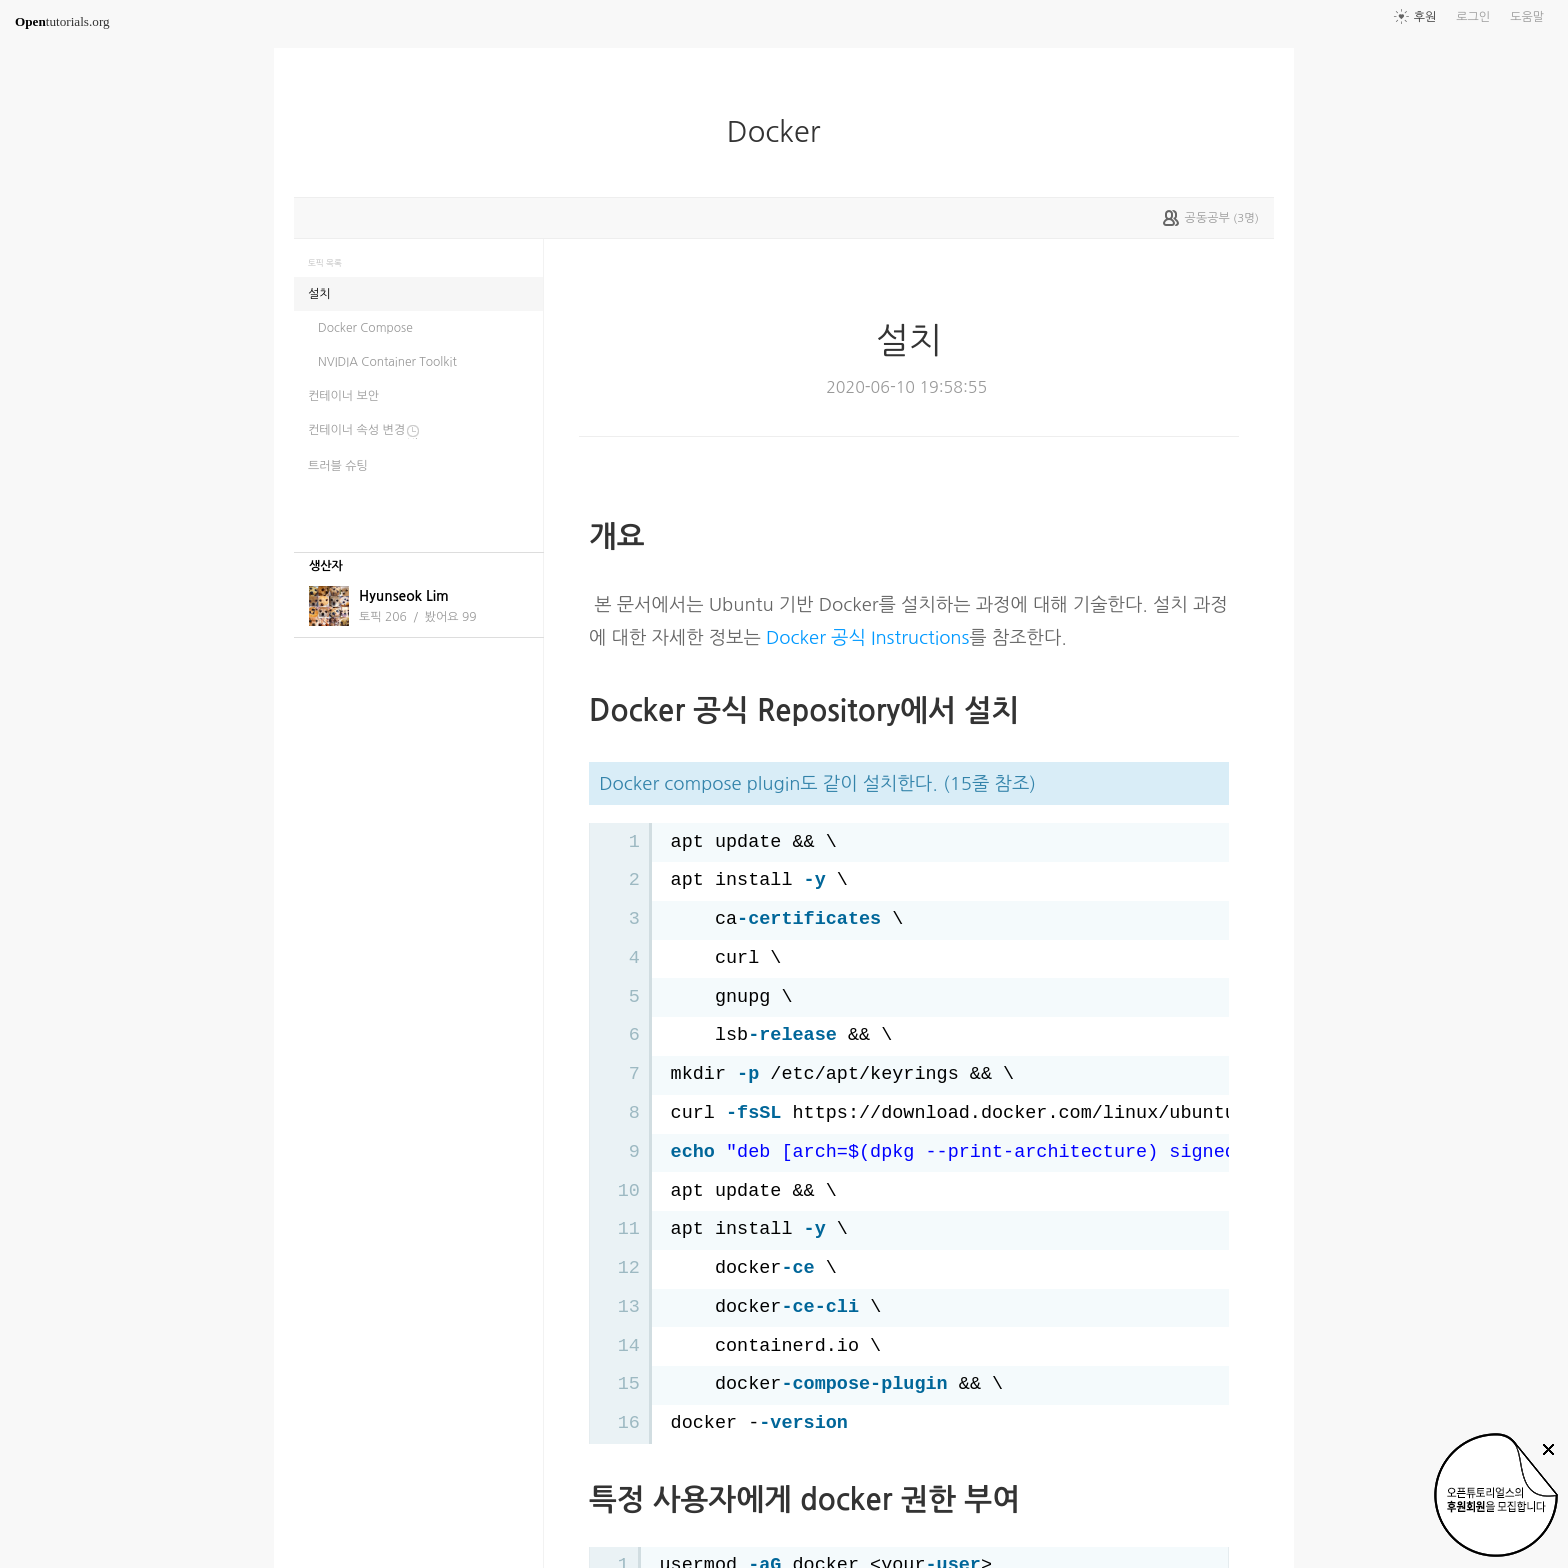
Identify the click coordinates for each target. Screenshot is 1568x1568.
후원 (1425, 17)
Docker (781, 132)
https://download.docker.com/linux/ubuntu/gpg (1037, 1113)
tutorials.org (62, 21)
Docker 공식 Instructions (867, 637)
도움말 (1527, 17)
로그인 (1473, 17)
